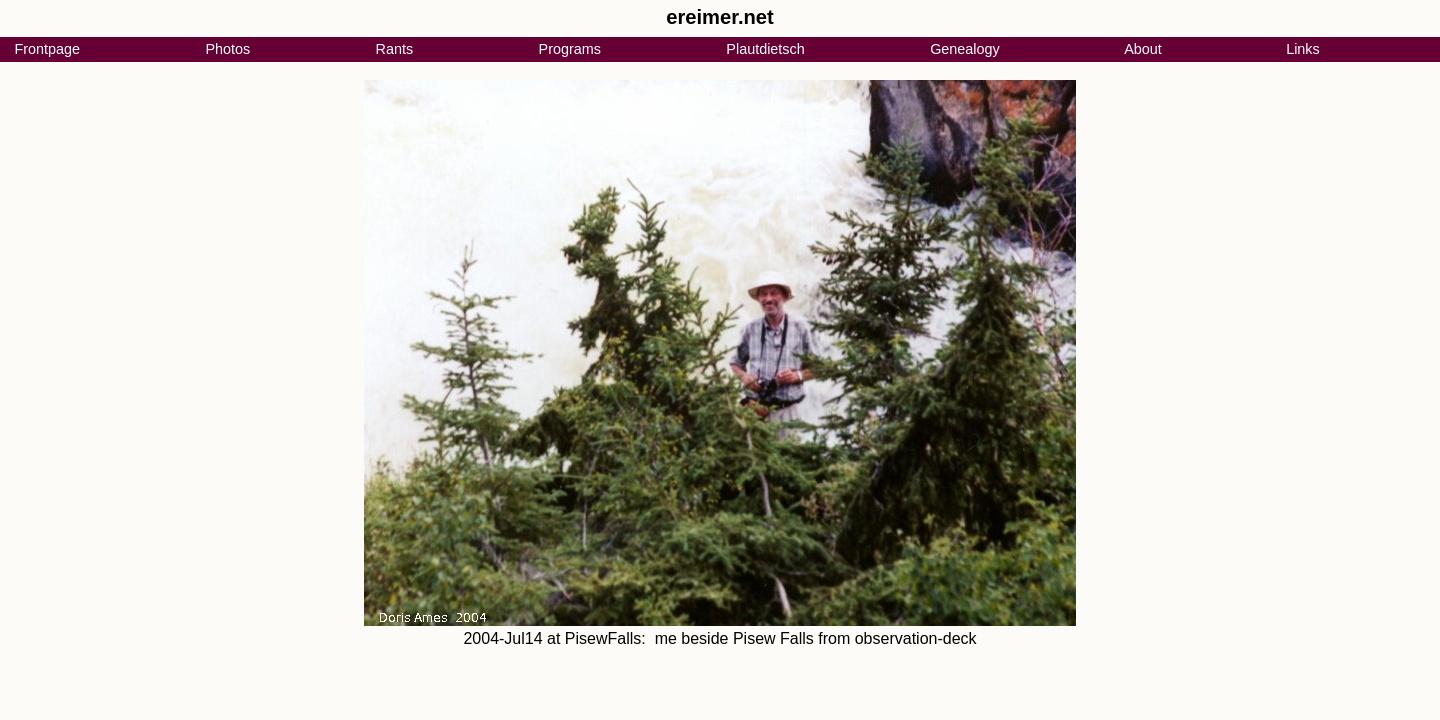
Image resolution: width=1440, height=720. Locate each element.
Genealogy (965, 49)
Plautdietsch (765, 49)
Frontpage (47, 49)
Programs (570, 49)
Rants (395, 49)
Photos (227, 49)
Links (1303, 49)
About (1143, 49)
